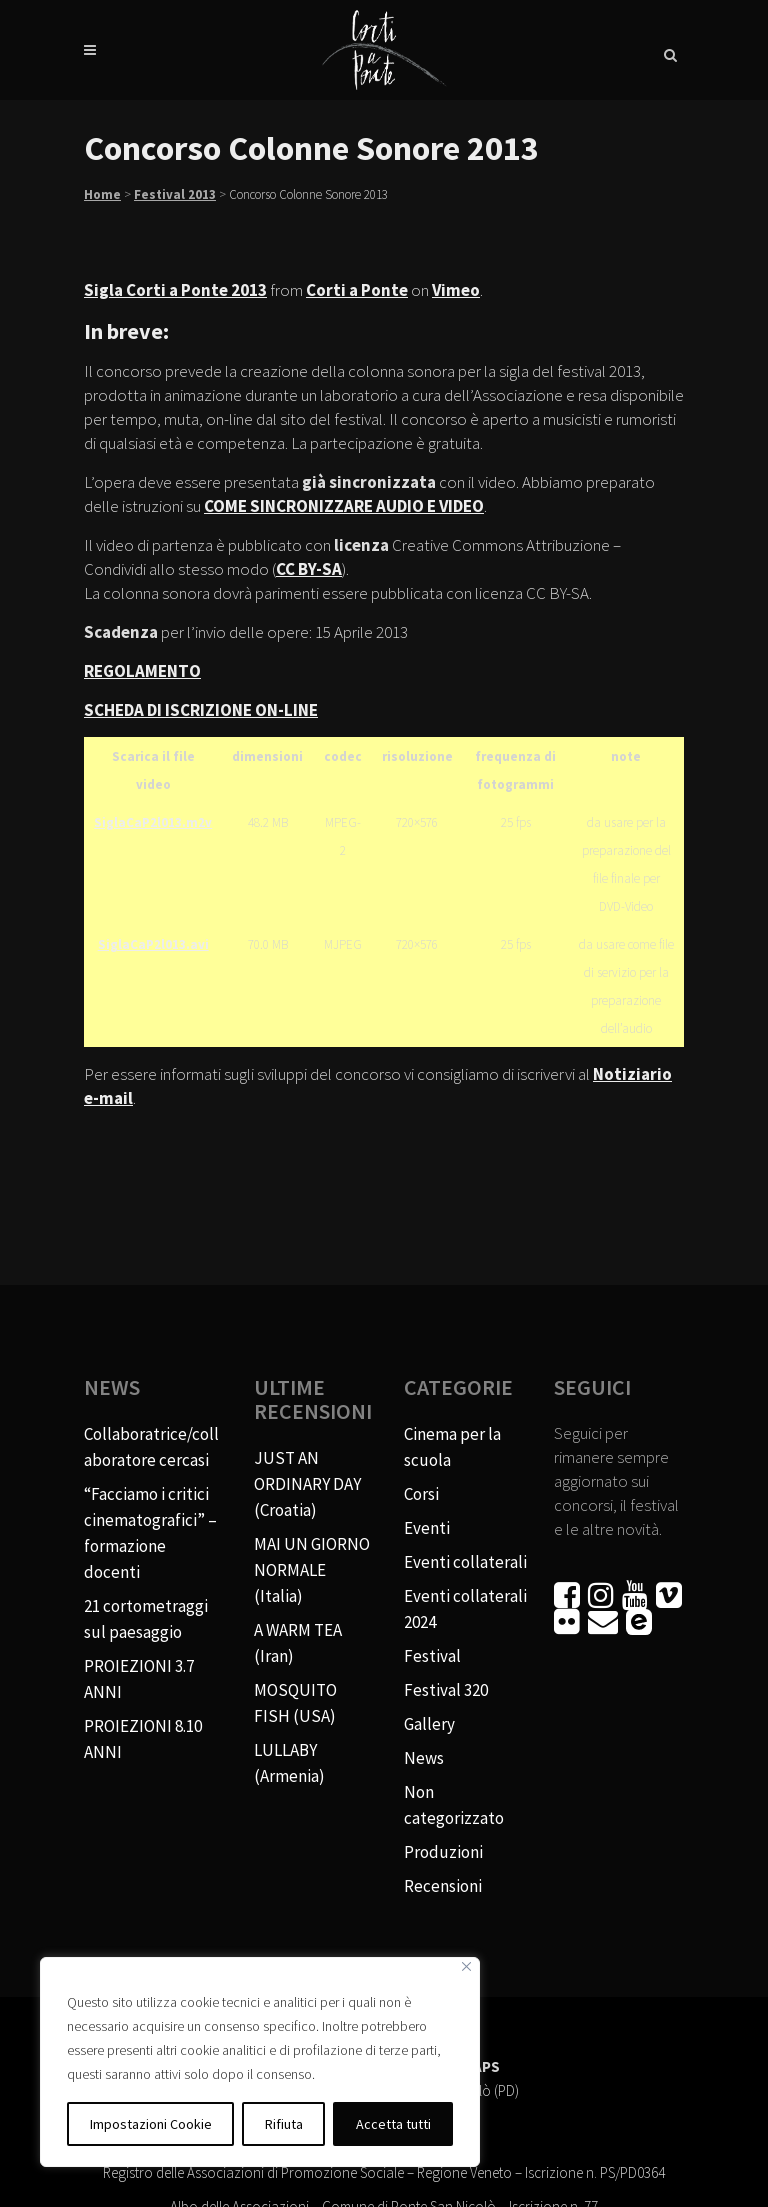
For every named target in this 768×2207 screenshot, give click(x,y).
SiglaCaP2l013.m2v (153, 822)
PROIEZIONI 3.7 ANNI (139, 1679)
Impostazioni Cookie (151, 2124)
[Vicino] (466, 1966)
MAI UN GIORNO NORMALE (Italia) (312, 1570)
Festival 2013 (175, 194)
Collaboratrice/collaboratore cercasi (151, 1447)
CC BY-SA (309, 569)
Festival (432, 1656)
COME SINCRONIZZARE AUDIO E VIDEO (344, 506)
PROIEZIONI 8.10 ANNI (143, 1739)
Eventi (427, 1528)
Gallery (429, 1724)
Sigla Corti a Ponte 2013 (175, 290)
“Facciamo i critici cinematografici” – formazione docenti (150, 1533)
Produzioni (443, 1852)
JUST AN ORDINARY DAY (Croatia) (307, 1484)
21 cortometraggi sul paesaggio (146, 1619)
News (424, 1758)
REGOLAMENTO (142, 671)
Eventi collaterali (465, 1562)
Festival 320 (446, 1690)
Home (102, 194)
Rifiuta (284, 2124)
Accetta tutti (393, 2124)
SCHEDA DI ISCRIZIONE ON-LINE (201, 710)
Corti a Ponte (357, 290)
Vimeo (456, 290)
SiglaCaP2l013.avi (153, 944)
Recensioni (443, 1886)
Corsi (421, 1494)
